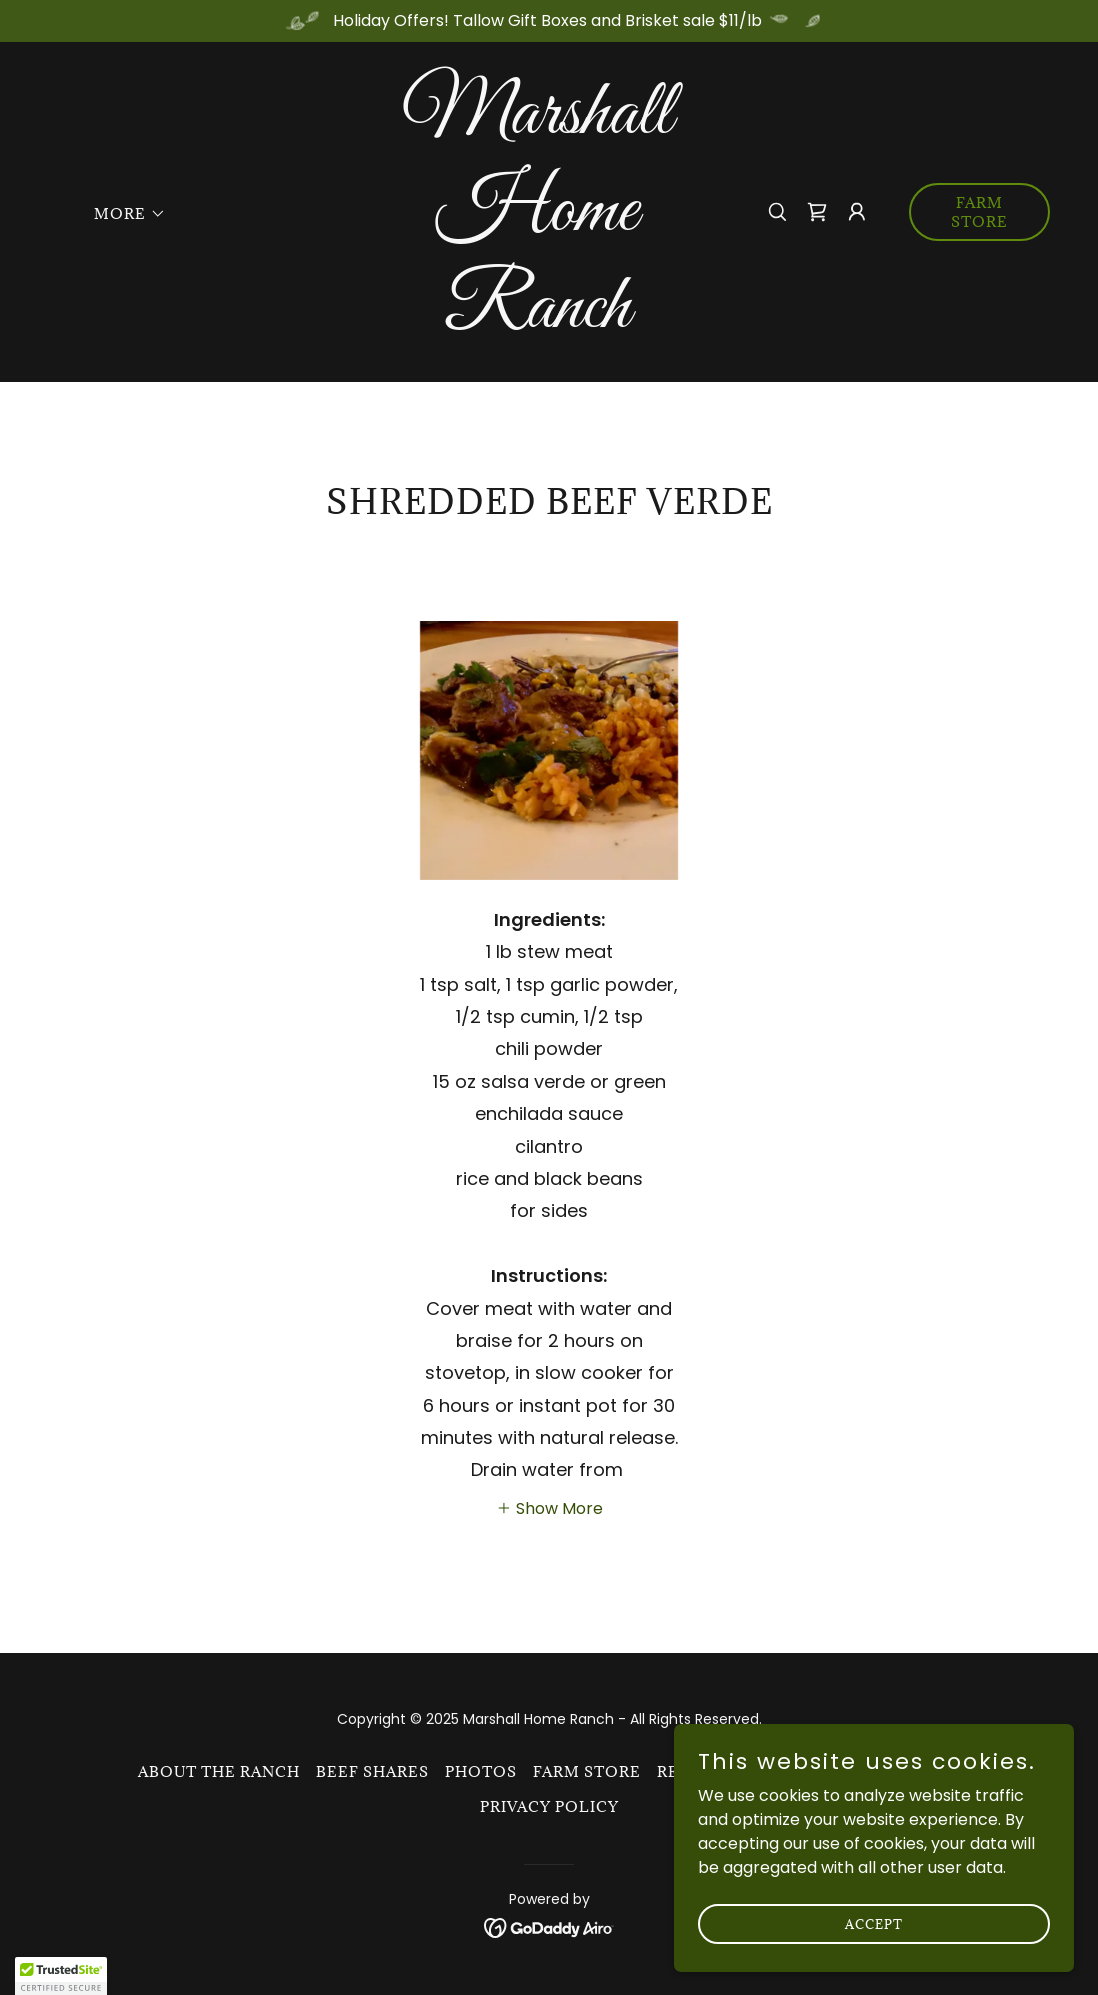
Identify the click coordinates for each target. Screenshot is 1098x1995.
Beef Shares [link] (372, 1771)
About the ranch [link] (219, 1771)
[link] (537, 321)
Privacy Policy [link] (549, 1806)
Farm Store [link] (587, 1771)
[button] (123, 214)
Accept (874, 1964)
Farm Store (979, 212)
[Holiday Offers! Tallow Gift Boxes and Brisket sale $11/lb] (549, 21)
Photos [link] (481, 1771)
